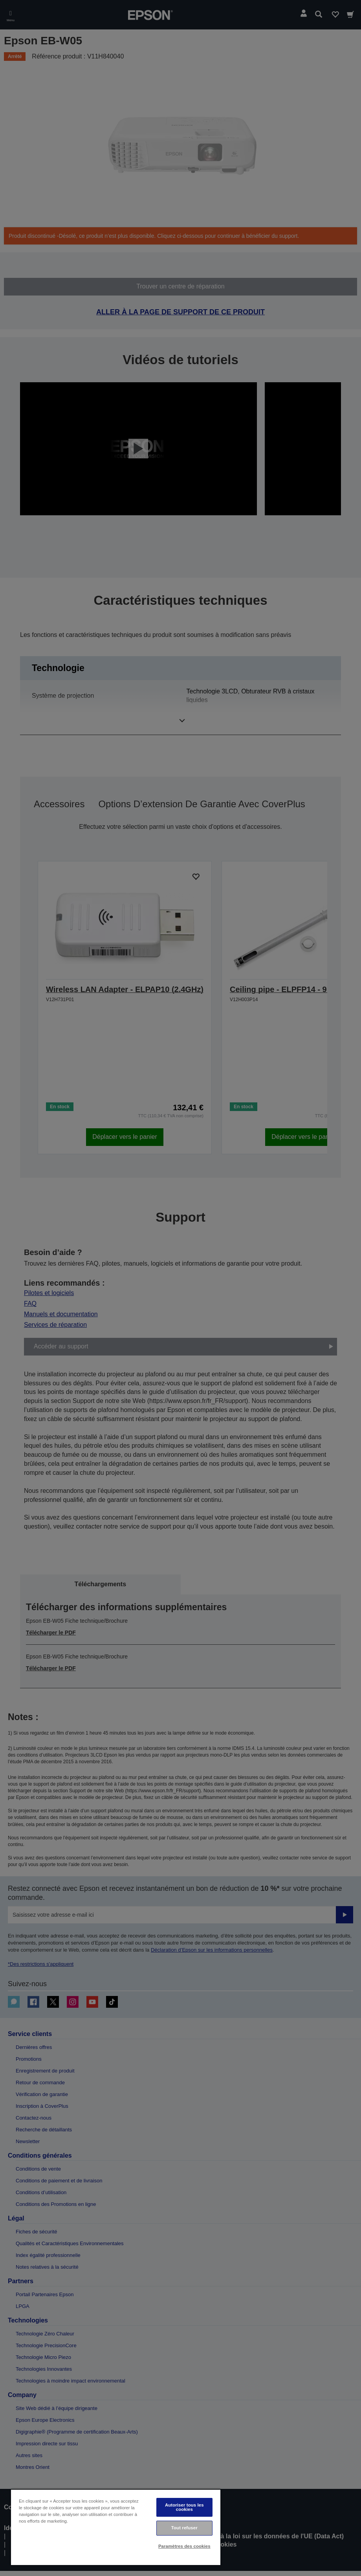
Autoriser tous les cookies (184, 2507)
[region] (115, 2527)
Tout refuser (184, 2527)
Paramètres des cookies (184, 2546)
